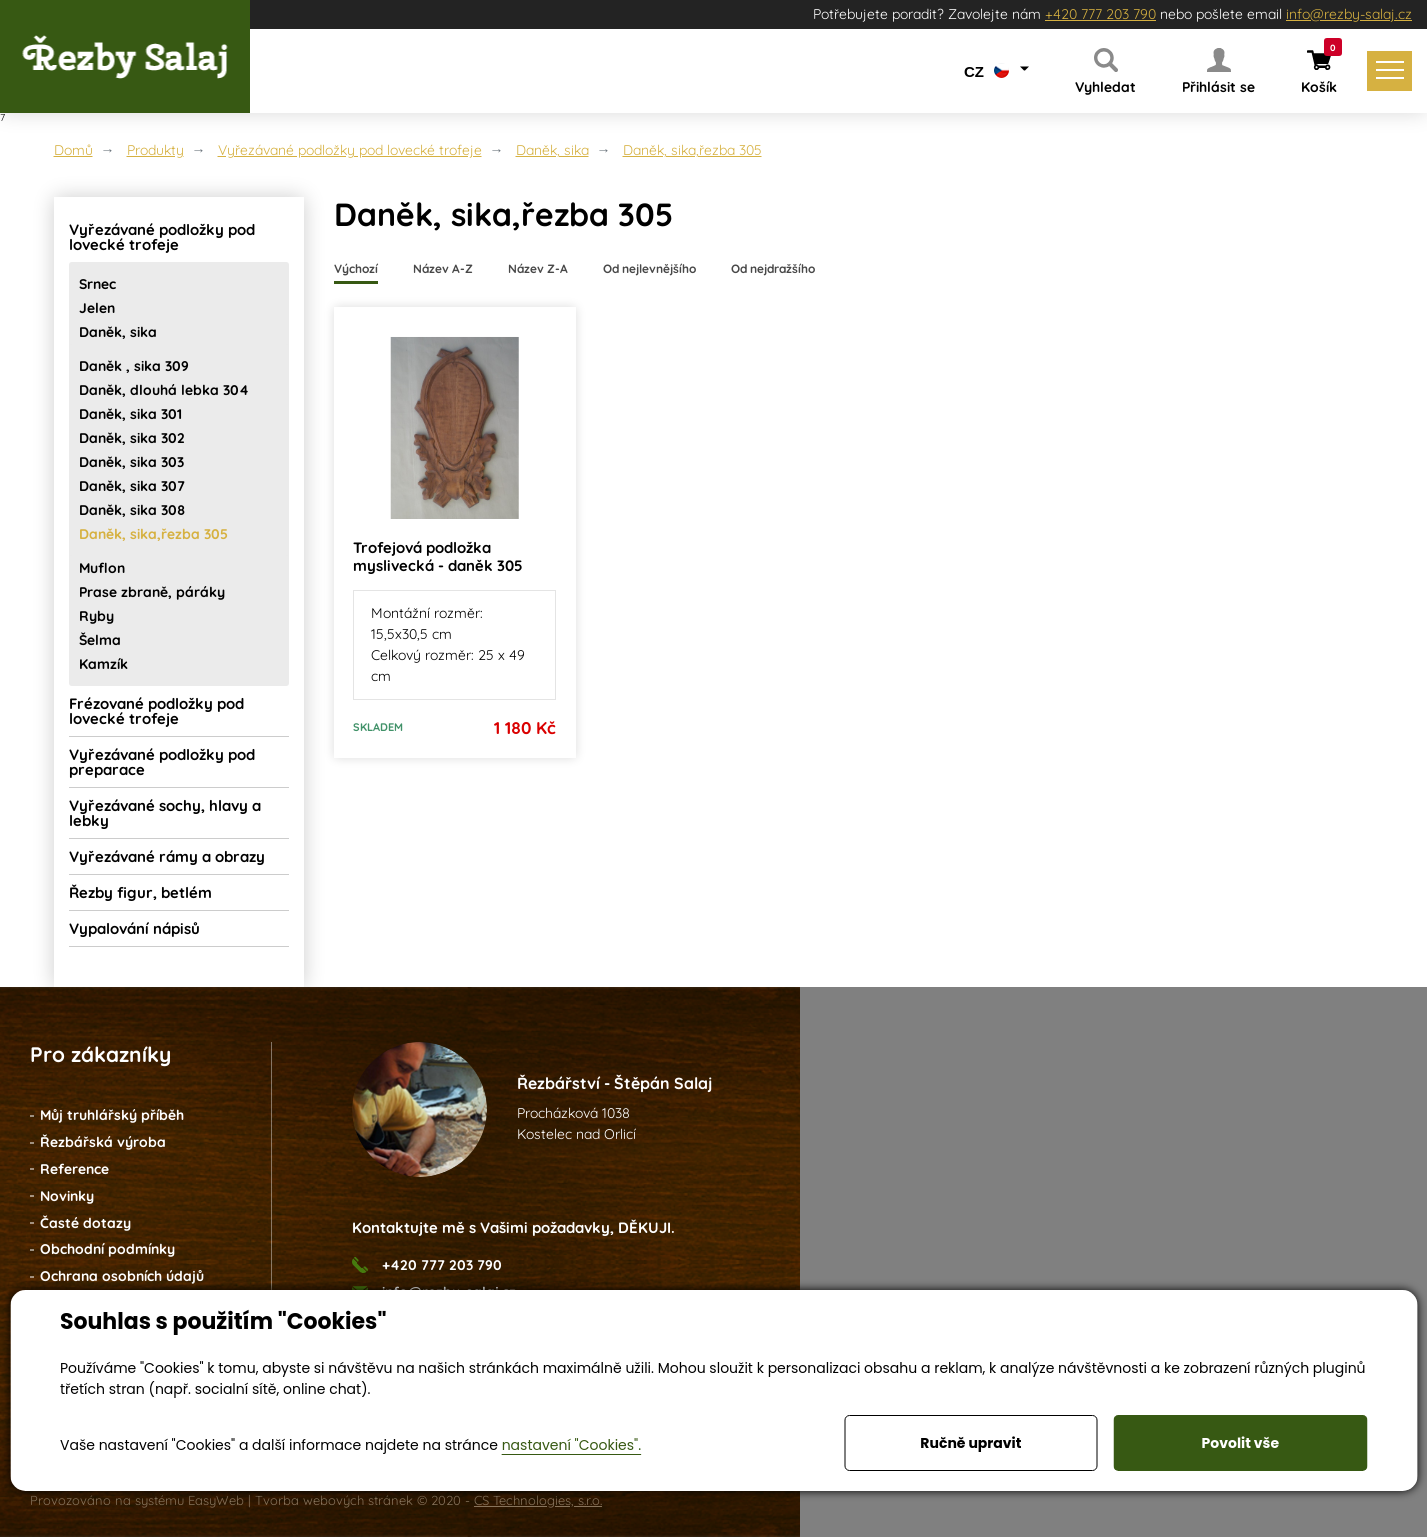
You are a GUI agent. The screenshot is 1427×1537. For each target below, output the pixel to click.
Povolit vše (1240, 1443)
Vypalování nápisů (134, 928)
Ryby (96, 616)
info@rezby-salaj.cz (1349, 14)
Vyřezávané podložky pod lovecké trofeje (350, 150)
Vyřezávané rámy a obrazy (167, 856)
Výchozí (356, 268)
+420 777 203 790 (1100, 14)
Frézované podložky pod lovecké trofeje (156, 711)
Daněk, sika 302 (132, 438)
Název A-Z (443, 268)
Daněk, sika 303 (131, 462)
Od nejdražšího (773, 268)
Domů (73, 150)
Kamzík (103, 664)
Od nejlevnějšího (649, 268)
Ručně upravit (970, 1443)
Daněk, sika (552, 150)
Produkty (155, 150)
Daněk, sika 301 (130, 414)
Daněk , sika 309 (134, 366)
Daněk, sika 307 (132, 486)
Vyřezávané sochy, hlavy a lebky (165, 813)
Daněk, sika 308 (132, 510)
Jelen (97, 308)
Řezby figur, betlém (140, 892)
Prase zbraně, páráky (152, 592)
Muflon (102, 568)
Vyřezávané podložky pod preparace (162, 762)
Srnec (97, 284)
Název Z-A (538, 268)
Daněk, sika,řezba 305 (692, 150)
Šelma (100, 640)
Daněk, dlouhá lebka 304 (164, 390)
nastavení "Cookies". (571, 1445)
